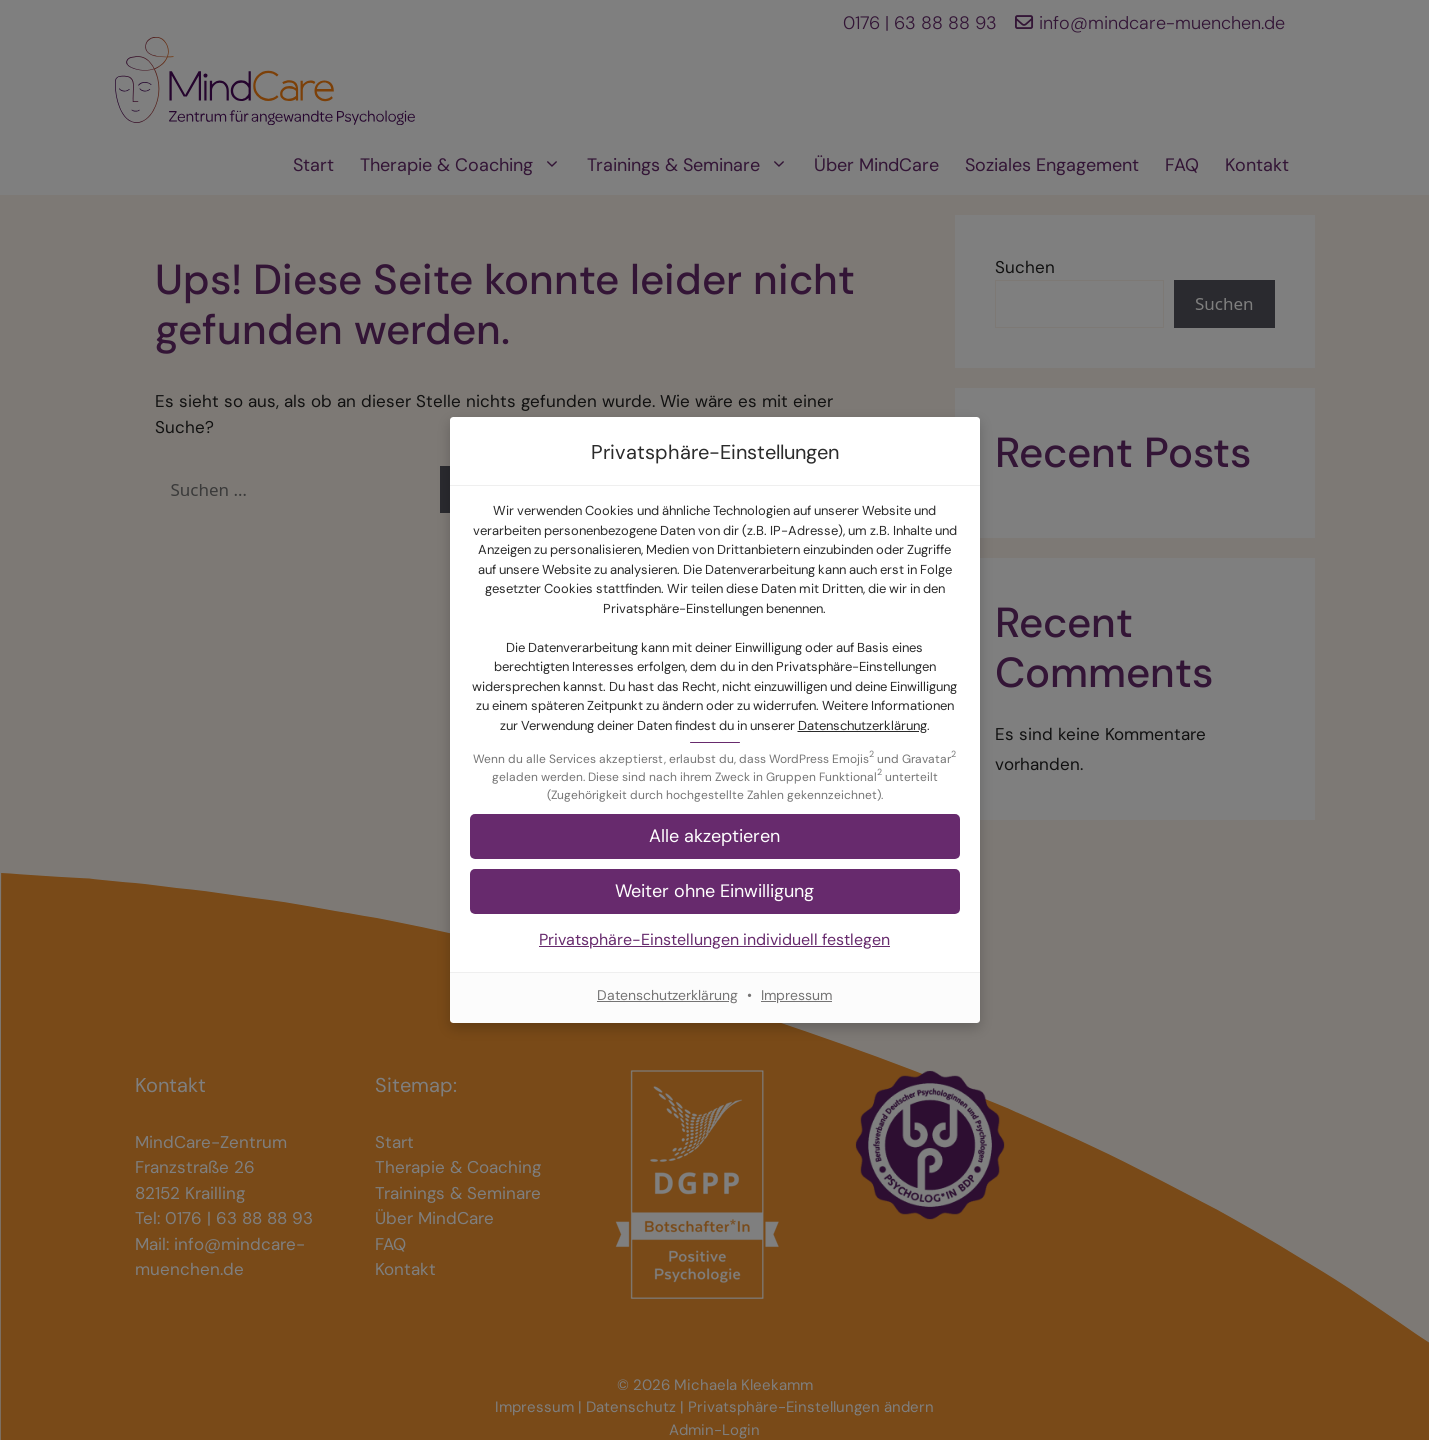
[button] (715, 836)
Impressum (796, 995)
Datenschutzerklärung (862, 725)
